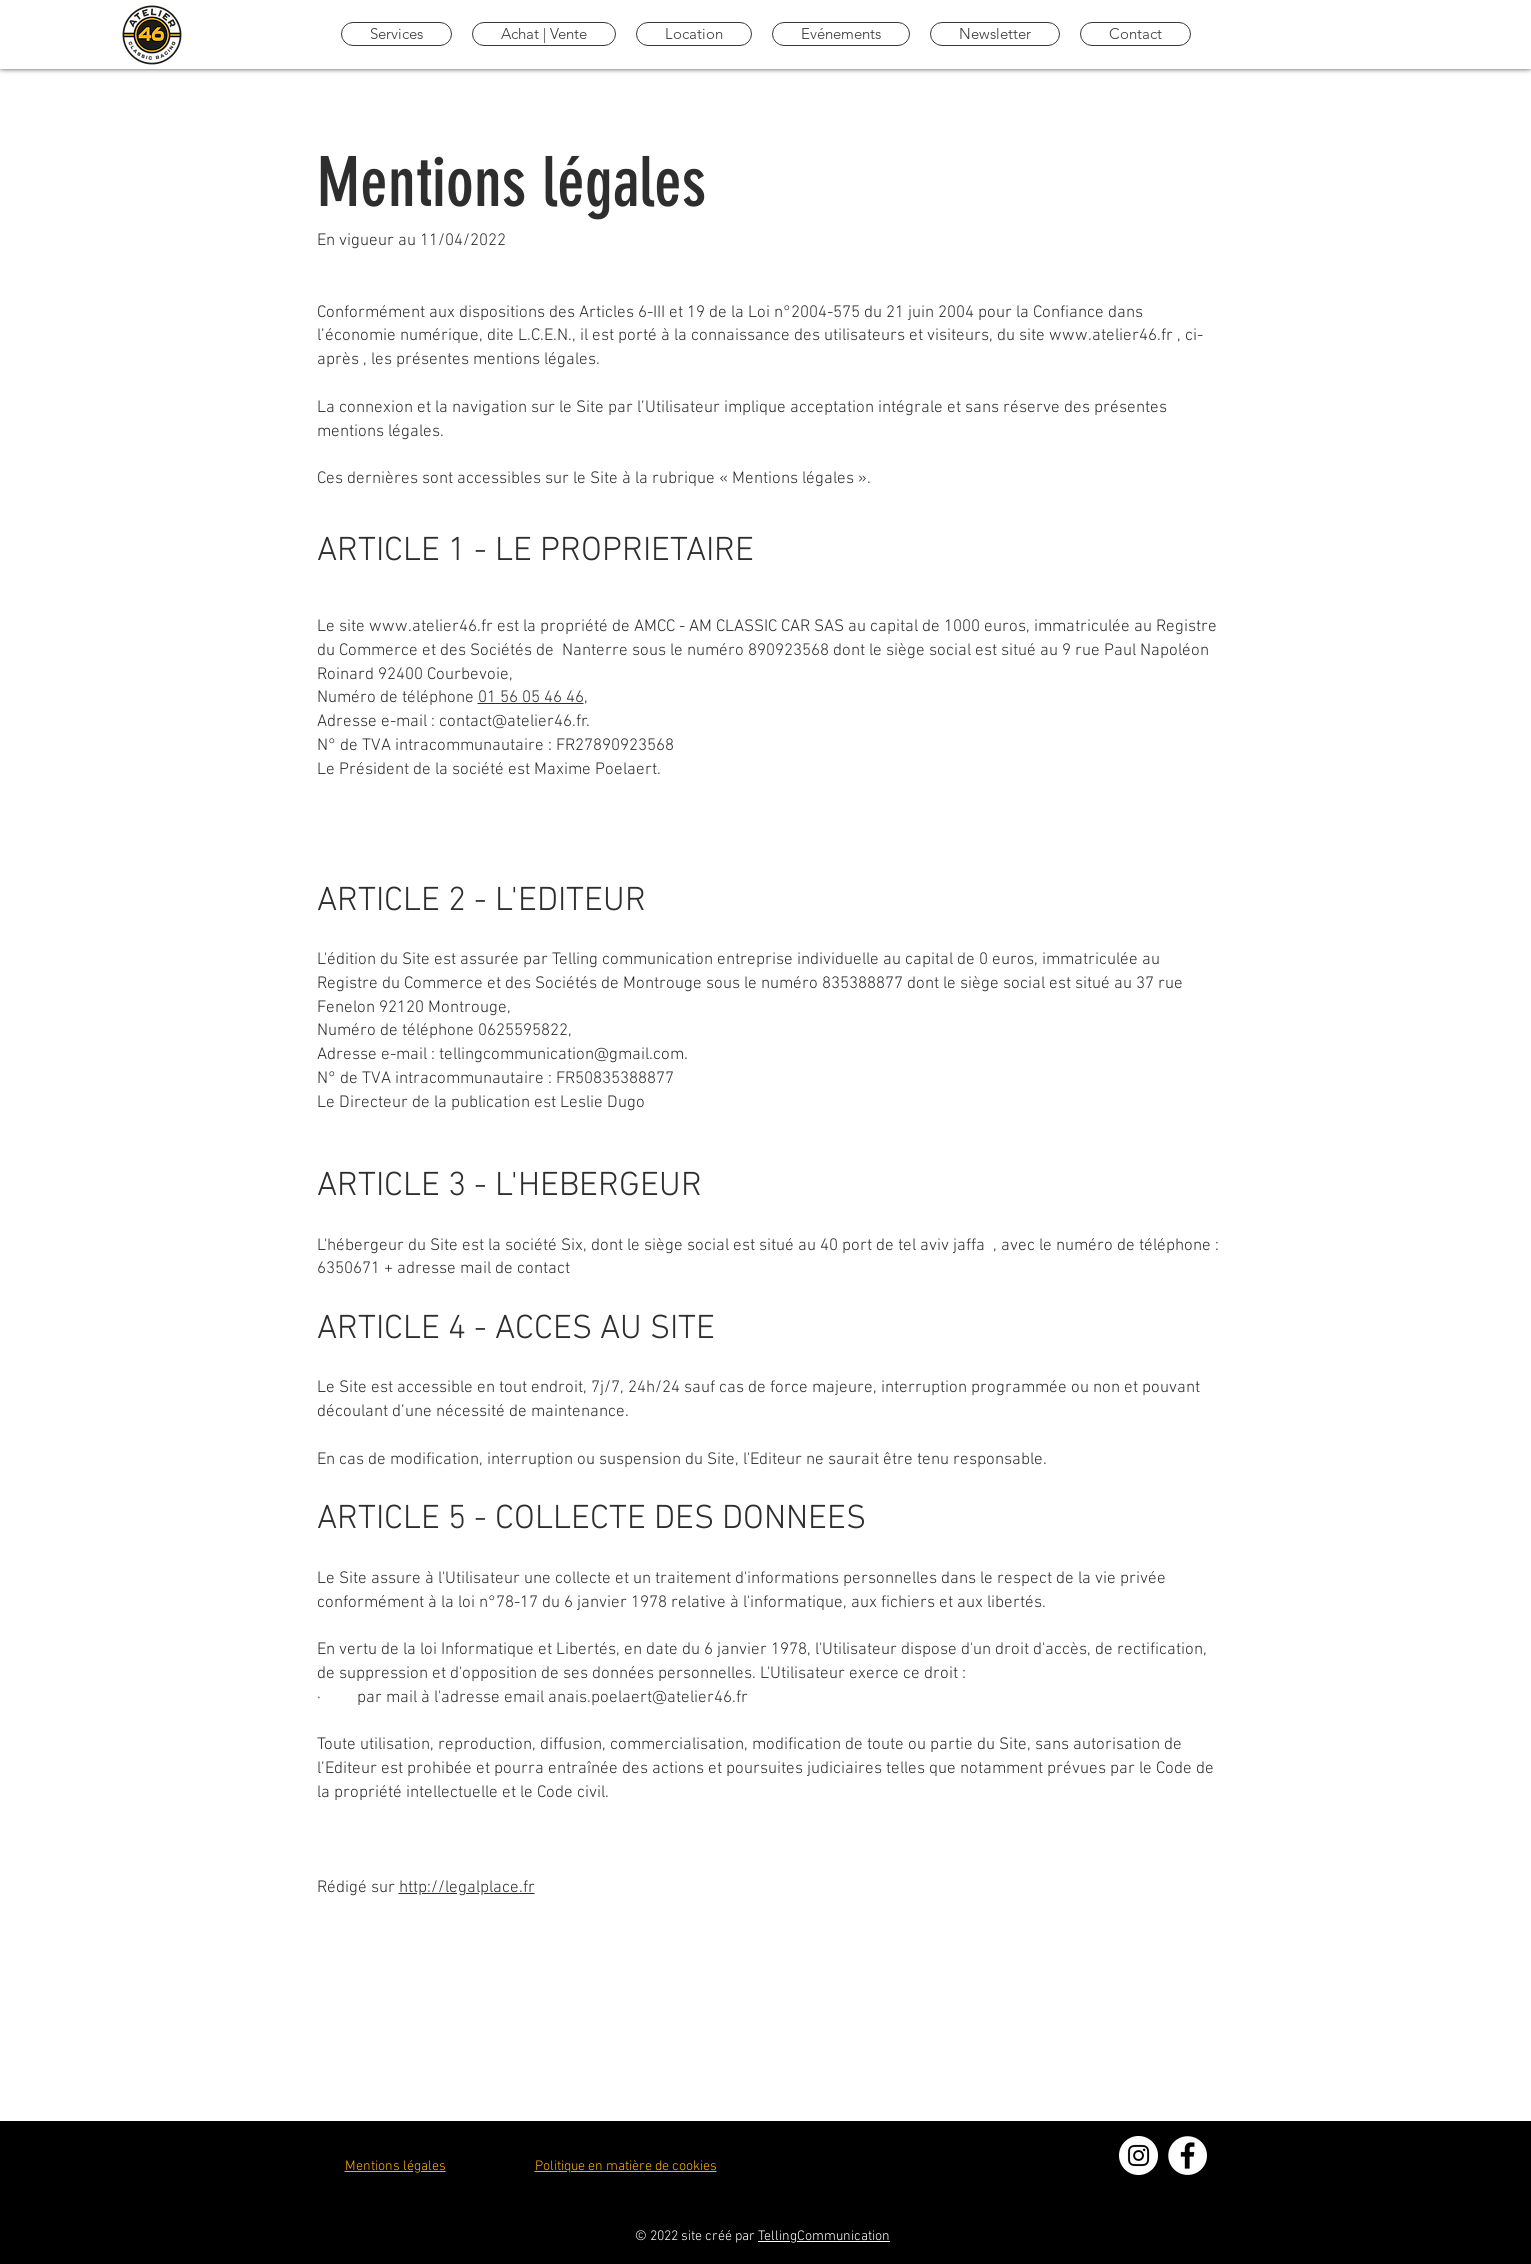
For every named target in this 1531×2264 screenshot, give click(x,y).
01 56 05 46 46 (531, 698)
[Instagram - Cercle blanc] (1138, 2155)
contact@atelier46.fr (513, 722)
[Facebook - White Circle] (1187, 2155)
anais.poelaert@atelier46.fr (648, 1698)
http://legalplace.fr (467, 1888)
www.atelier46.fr (1111, 336)
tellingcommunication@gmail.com (561, 1055)
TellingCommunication (824, 2236)
